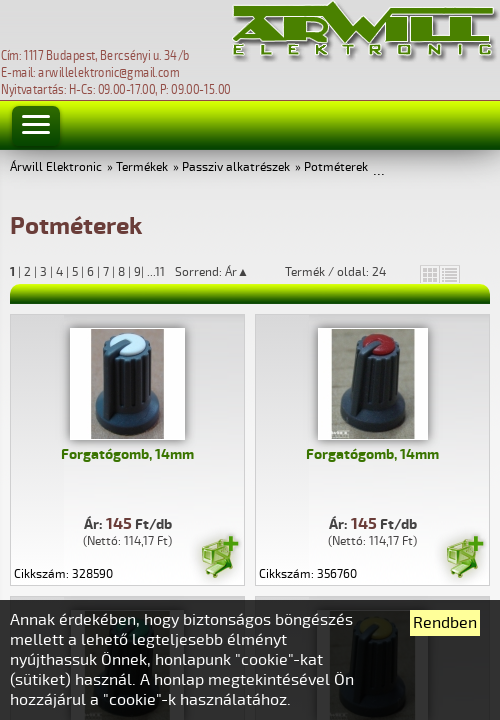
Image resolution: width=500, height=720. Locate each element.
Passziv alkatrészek (236, 167)
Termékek (142, 167)
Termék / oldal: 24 (335, 272)
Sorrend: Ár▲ (225, 272)
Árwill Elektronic (56, 167)
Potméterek (336, 167)
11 (160, 272)
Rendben (445, 623)
